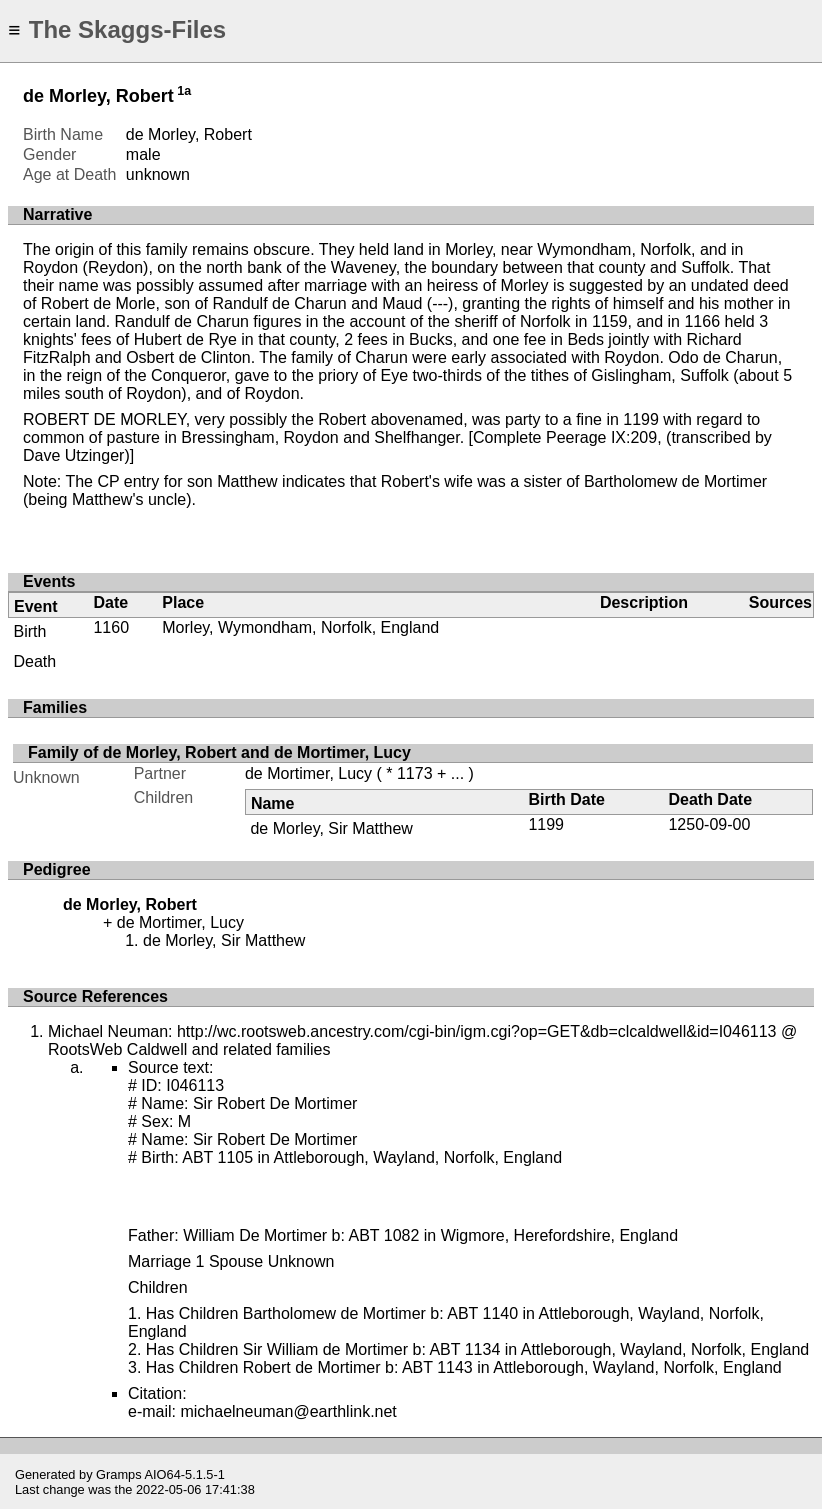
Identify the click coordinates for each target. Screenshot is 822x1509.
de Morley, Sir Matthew (331, 828)
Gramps (119, 1474)
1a (184, 91)
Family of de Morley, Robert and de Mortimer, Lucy (219, 752)
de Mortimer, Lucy (308, 773)
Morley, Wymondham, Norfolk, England (300, 627)
